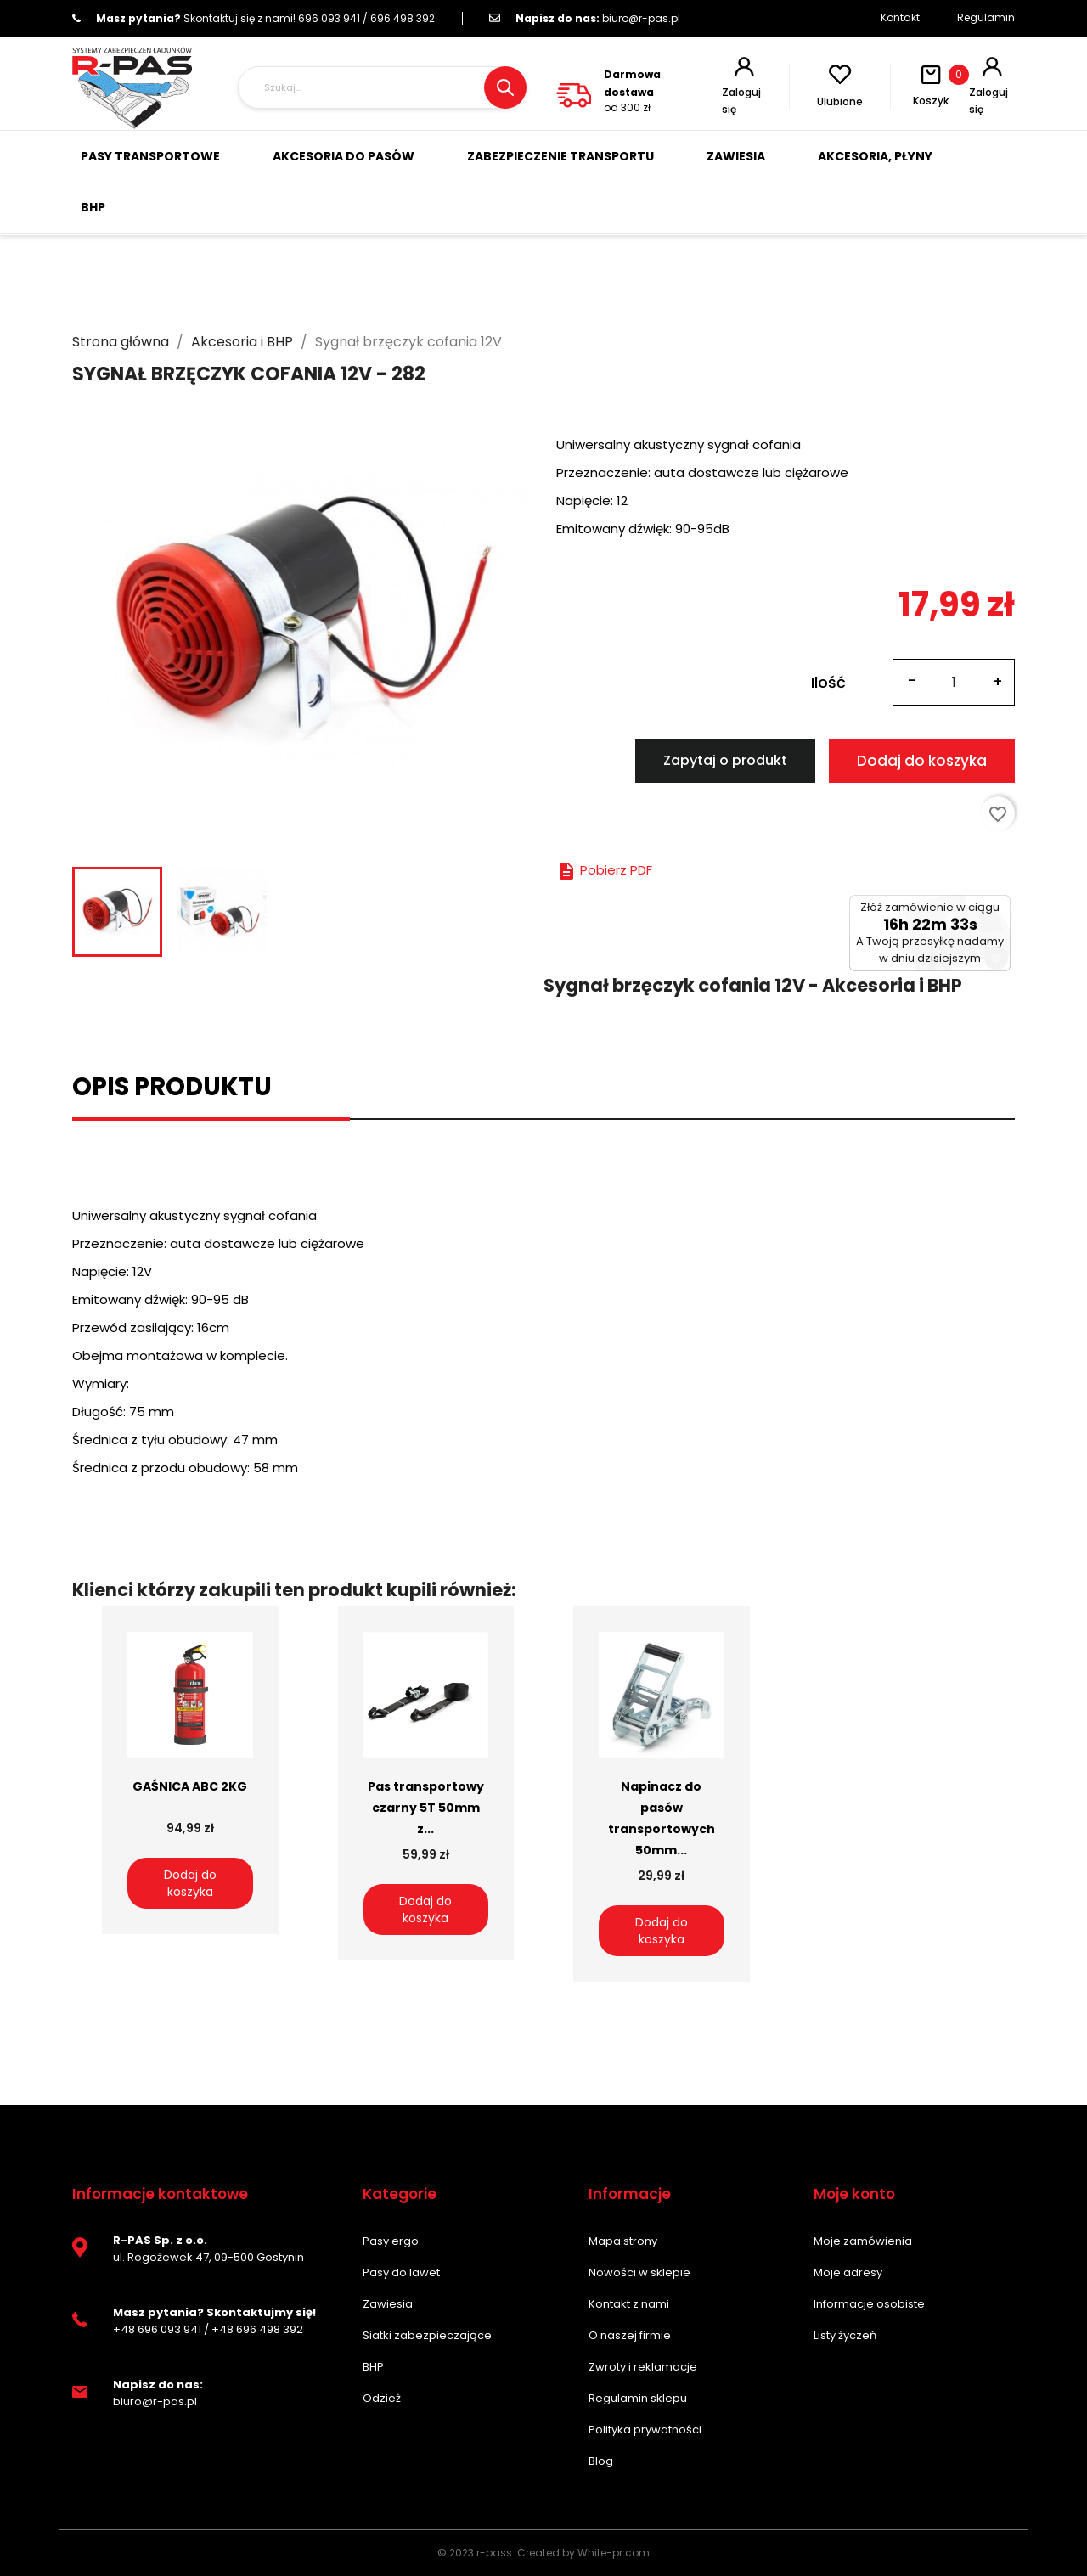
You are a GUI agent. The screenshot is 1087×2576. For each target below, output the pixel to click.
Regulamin (986, 17)
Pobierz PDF (604, 870)
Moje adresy (848, 2272)
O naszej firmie (630, 2335)
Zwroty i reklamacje (643, 2367)
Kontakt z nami (629, 2304)
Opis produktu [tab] (172, 1087)
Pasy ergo (391, 2241)
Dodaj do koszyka (922, 761)
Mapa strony (623, 2241)
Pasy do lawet (401, 2272)
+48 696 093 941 (157, 2329)
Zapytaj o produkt (725, 760)
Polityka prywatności (645, 2429)
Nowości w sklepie (639, 2272)
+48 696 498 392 (257, 2329)
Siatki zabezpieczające (427, 2335)
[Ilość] (954, 682)
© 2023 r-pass (474, 2552)
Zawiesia (388, 2304)
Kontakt (900, 17)
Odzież (382, 2398)
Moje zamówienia (863, 2241)
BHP (373, 2367)
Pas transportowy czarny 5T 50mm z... (426, 1807)
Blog (601, 2461)
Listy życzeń (845, 2335)
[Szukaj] (382, 87)
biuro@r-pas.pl (584, 18)
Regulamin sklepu (638, 2398)
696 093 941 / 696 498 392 (253, 18)
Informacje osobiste (869, 2304)
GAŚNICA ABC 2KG (189, 1786)
